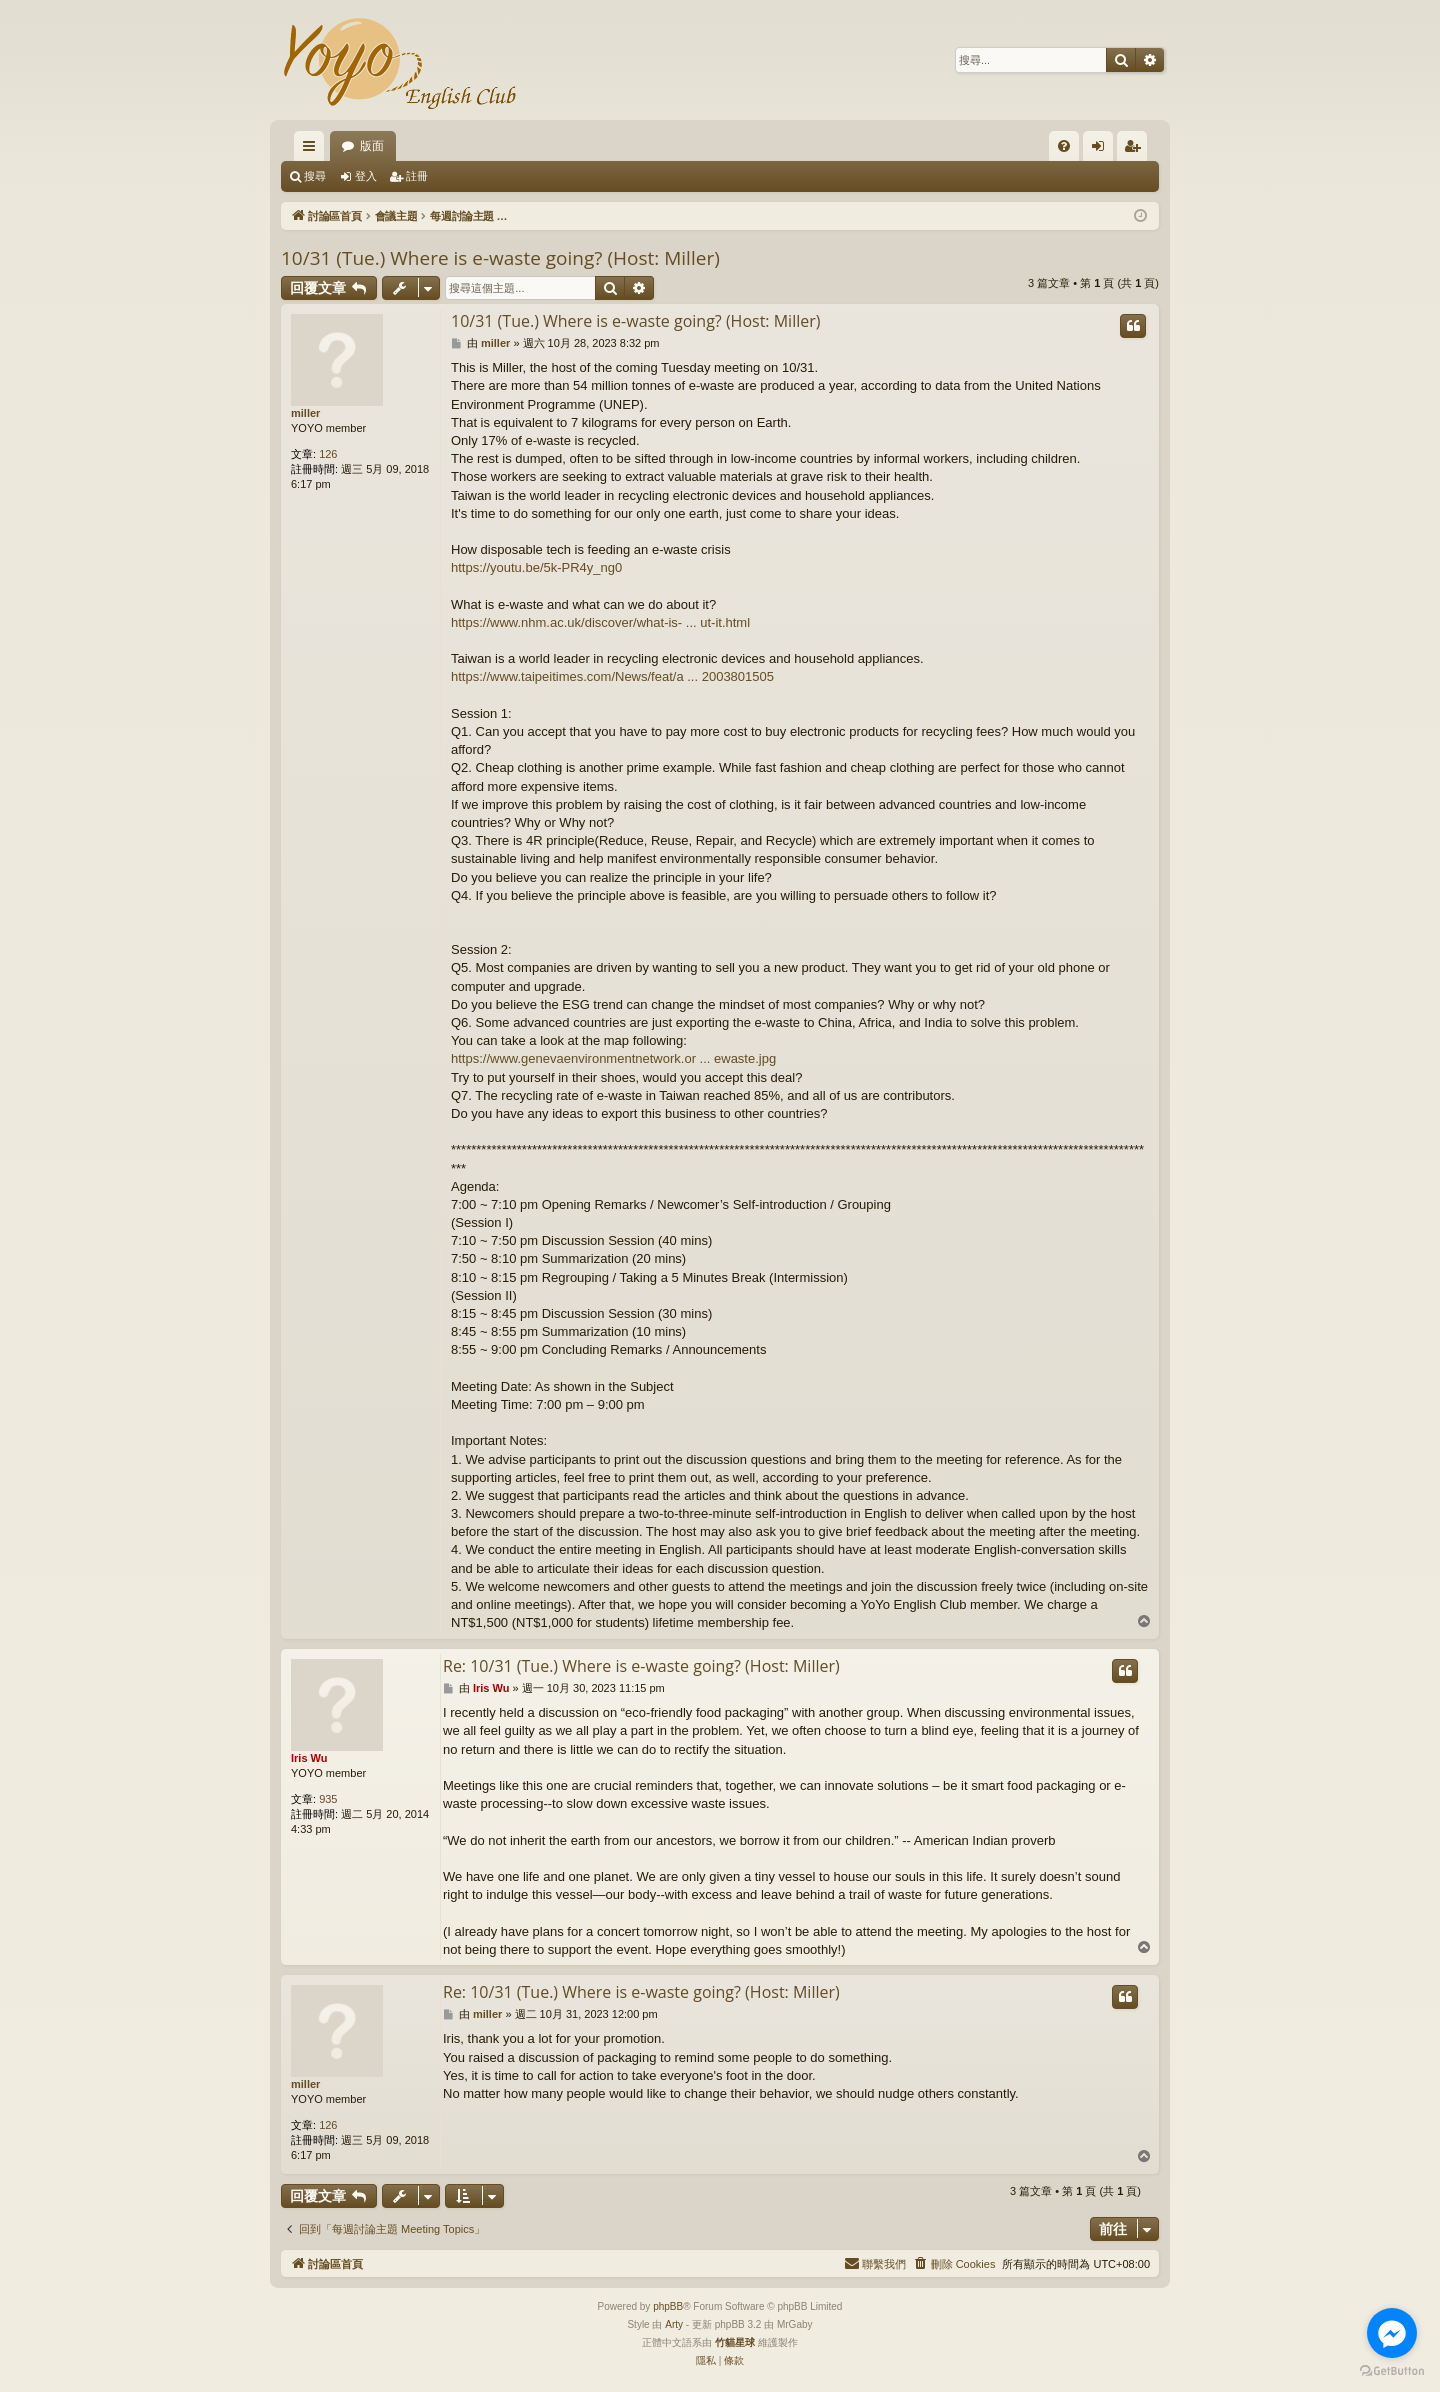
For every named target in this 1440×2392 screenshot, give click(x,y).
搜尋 (315, 176)
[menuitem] (1064, 146)
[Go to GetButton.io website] (1392, 2371)
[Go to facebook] (1392, 2333)
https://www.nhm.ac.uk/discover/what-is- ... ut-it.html (600, 622)
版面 (372, 146)
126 (328, 454)
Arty (674, 2324)
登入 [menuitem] (1103, 150)
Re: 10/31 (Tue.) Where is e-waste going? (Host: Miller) (641, 1666)
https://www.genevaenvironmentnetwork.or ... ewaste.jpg (613, 1058)
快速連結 (313, 150)
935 (328, 1799)
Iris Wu (309, 1758)
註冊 (417, 176)
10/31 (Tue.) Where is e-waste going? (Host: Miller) (500, 258)
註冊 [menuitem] (1137, 150)
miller (305, 413)
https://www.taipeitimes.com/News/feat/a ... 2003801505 (612, 676)
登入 (366, 176)
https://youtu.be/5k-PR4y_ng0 (536, 567)
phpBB (668, 2306)
